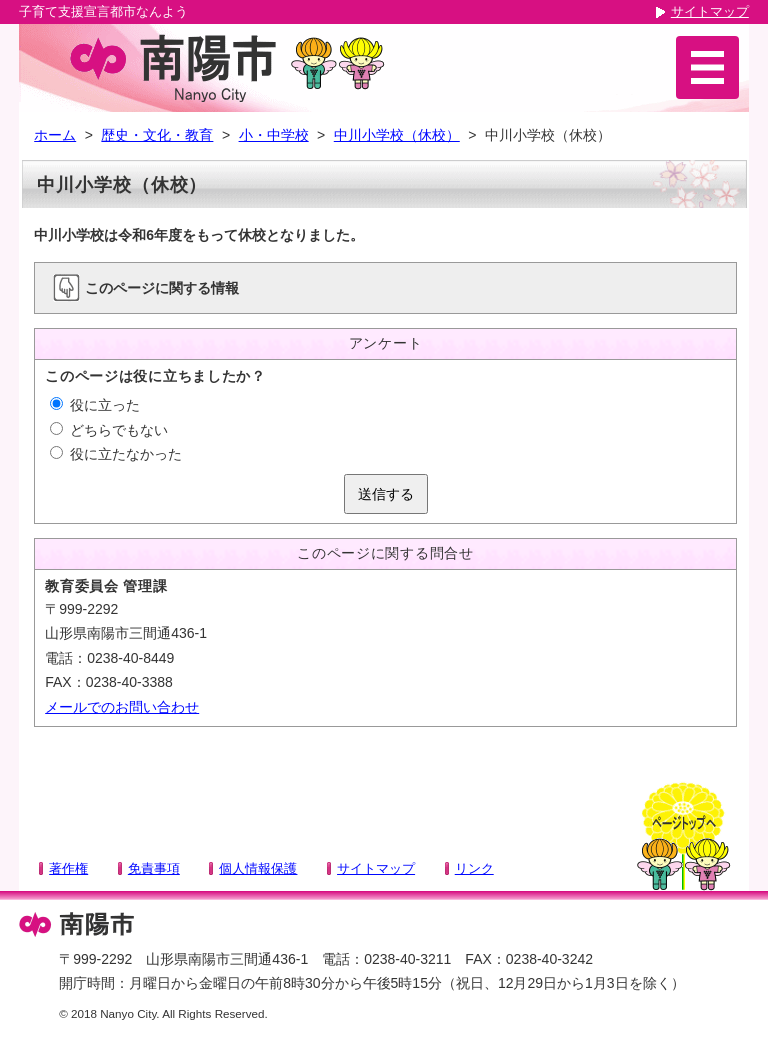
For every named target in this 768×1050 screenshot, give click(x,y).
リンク (474, 868)
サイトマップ (710, 11)
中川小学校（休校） (397, 135)
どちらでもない (109, 430)
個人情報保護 (258, 868)
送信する (386, 494)
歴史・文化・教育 (157, 135)
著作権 (68, 868)
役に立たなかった (116, 454)
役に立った (95, 405)
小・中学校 (274, 135)
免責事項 (154, 868)
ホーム (55, 135)
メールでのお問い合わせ (122, 707)
